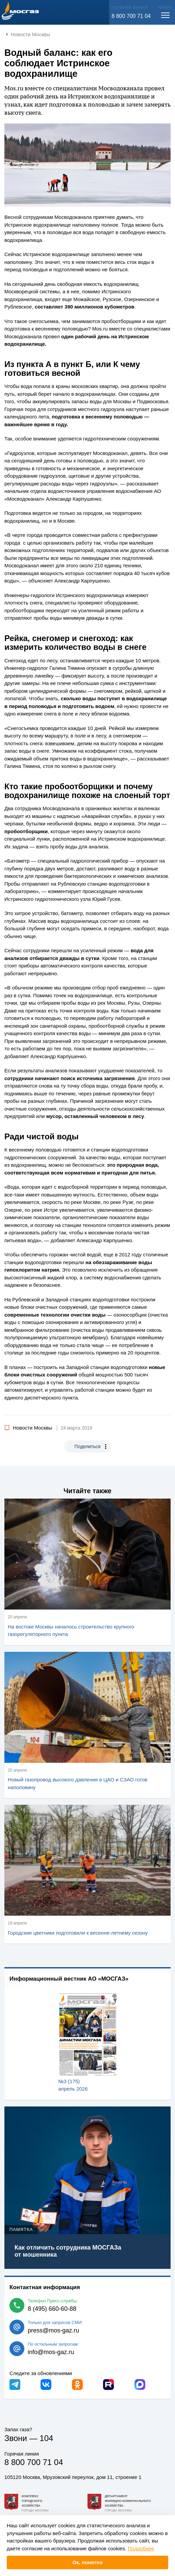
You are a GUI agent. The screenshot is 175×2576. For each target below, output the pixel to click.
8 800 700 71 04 (131, 16)
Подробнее (141, 2548)
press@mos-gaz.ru (53, 2330)
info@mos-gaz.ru (51, 2352)
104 (46, 2438)
